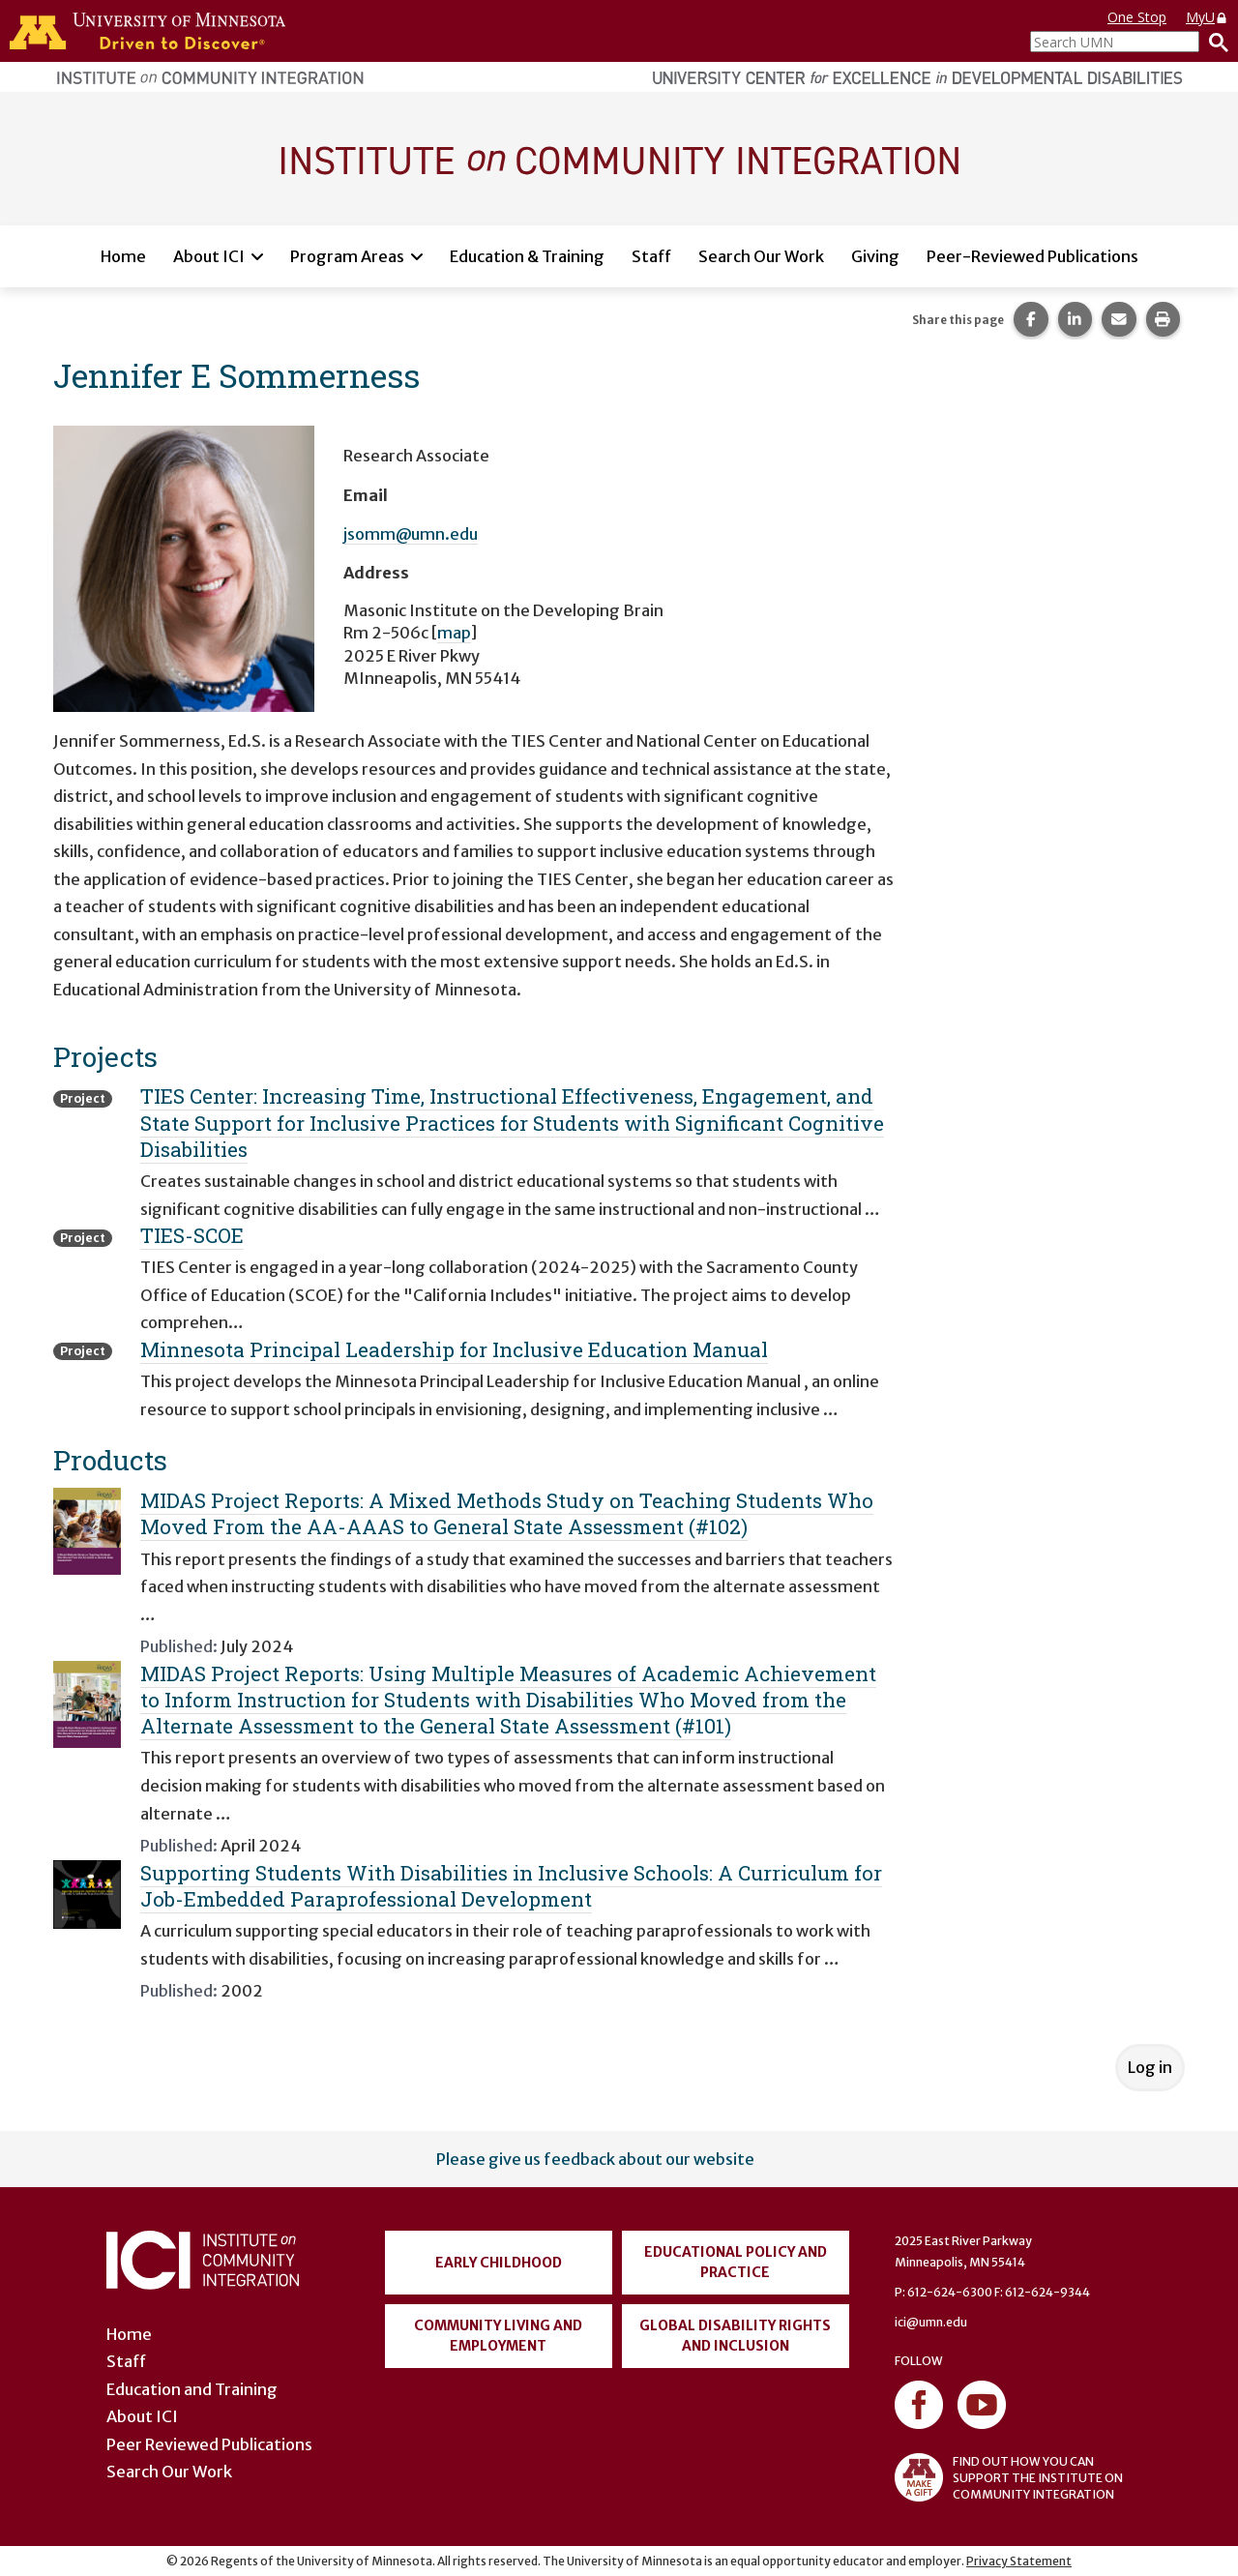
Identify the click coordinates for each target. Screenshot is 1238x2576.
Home (123, 256)
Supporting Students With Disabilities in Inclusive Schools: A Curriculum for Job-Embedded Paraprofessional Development (511, 1885)
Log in (1150, 2067)
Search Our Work (761, 256)
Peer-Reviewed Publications (1032, 256)
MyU (1207, 17)
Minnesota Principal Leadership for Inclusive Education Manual (454, 1349)
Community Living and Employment (498, 2335)
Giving (875, 256)
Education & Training (527, 256)
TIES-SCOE (192, 1235)
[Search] (1213, 41)
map (454, 632)
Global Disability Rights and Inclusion (735, 2335)
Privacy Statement (1019, 2561)
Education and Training (192, 2389)
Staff (651, 256)
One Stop (1136, 17)
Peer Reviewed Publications (209, 2444)
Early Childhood (498, 2262)
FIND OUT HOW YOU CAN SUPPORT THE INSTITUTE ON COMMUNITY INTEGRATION (1009, 2477)
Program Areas (347, 256)
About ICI (209, 256)
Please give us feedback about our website (595, 2159)
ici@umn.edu (931, 2322)
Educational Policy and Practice (735, 2262)
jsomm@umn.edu (410, 534)
